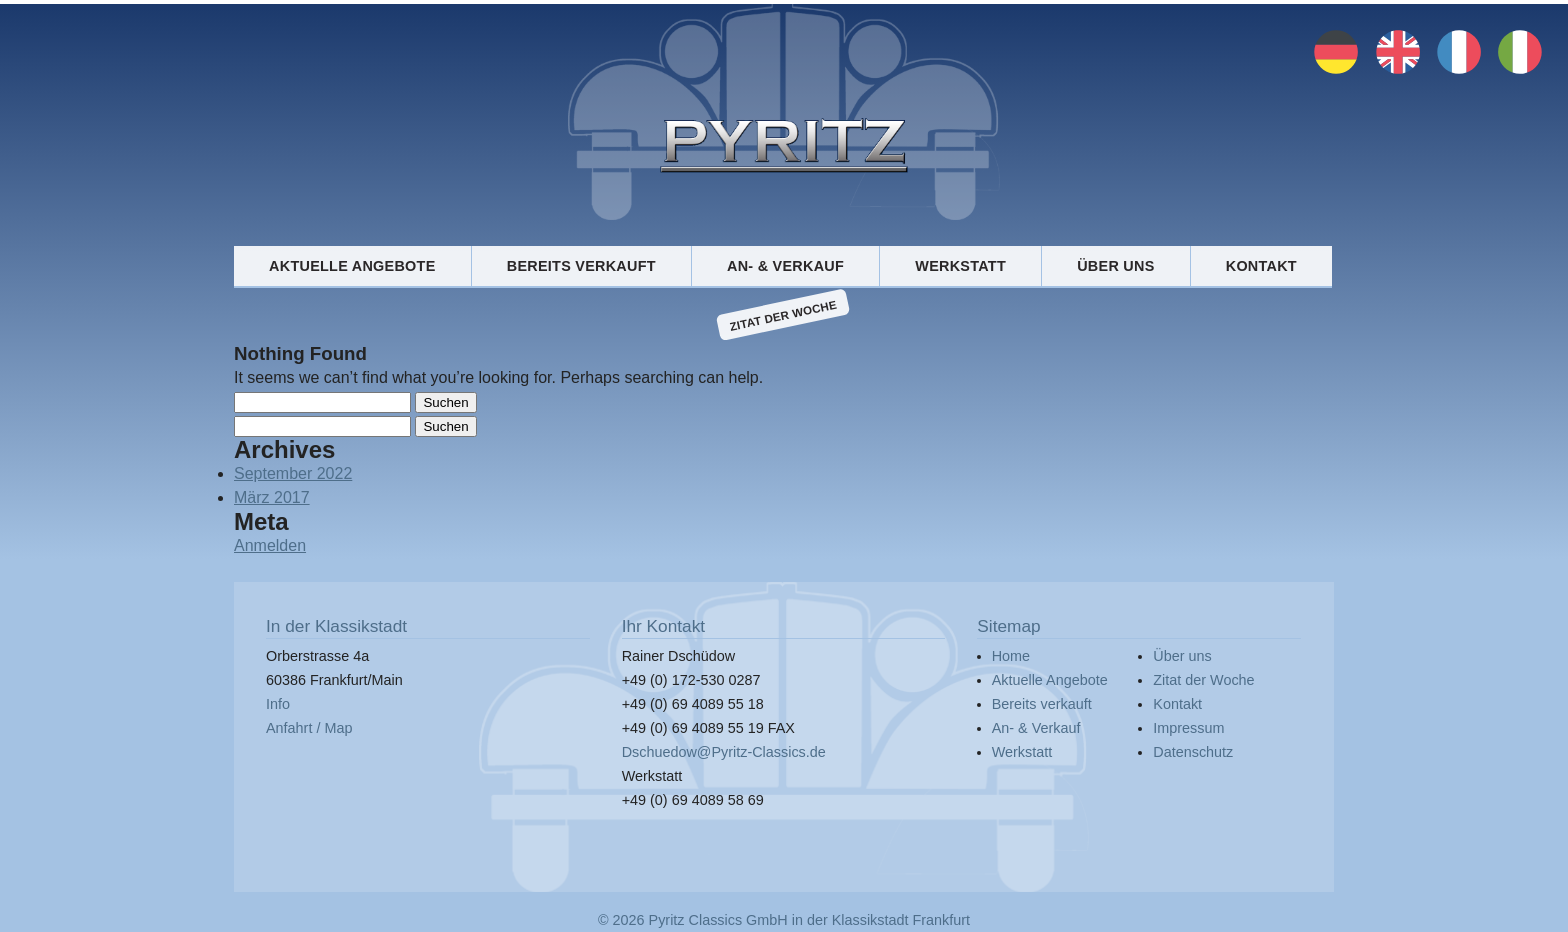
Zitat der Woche (783, 315)
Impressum (1188, 728)
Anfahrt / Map (309, 728)
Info (278, 704)
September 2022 (293, 473)
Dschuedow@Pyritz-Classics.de (724, 752)
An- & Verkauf (785, 266)
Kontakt (1261, 266)
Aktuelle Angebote (352, 266)
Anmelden (270, 545)
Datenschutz (1193, 752)
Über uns (1115, 266)
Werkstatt (960, 266)
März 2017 (272, 497)
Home (1011, 656)
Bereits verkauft (581, 266)
